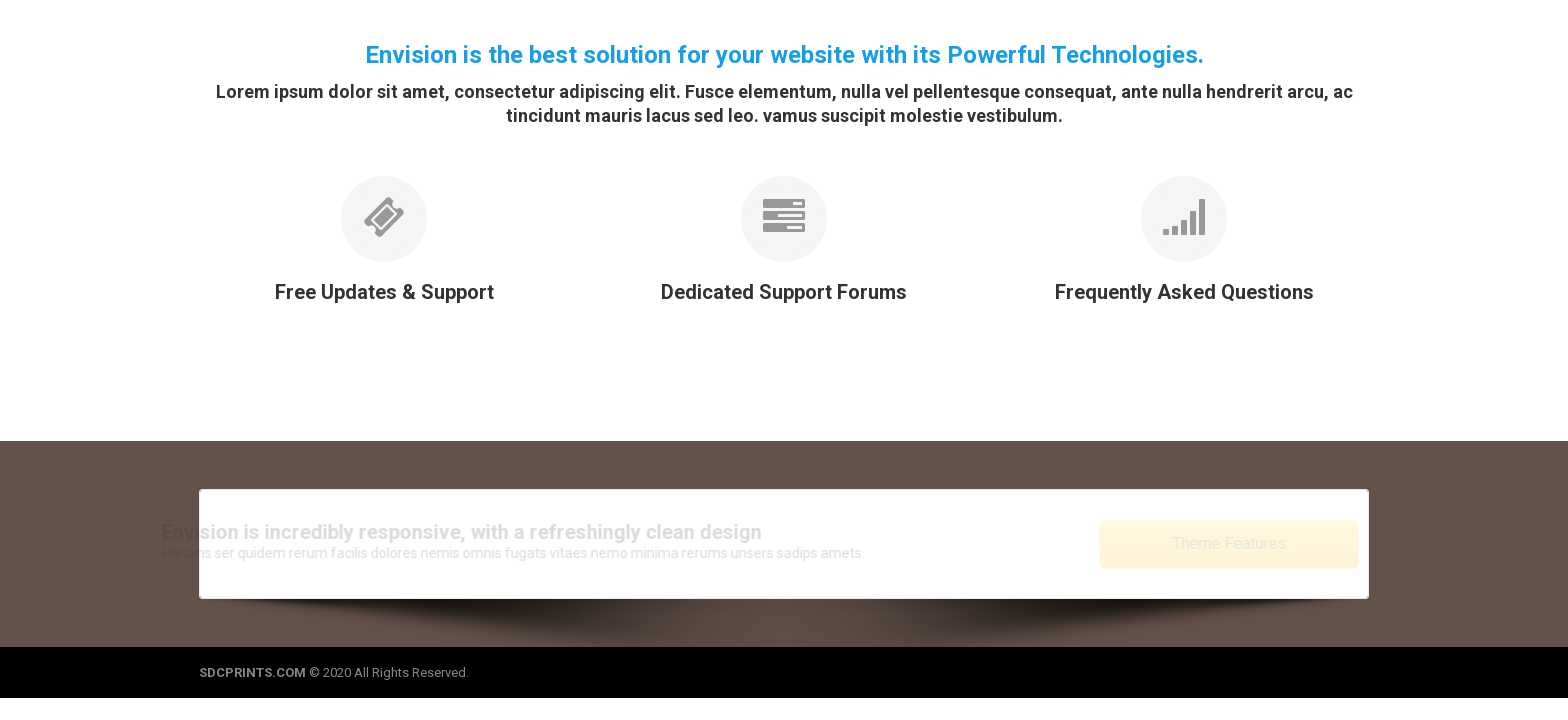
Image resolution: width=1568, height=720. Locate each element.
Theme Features (1208, 543)
